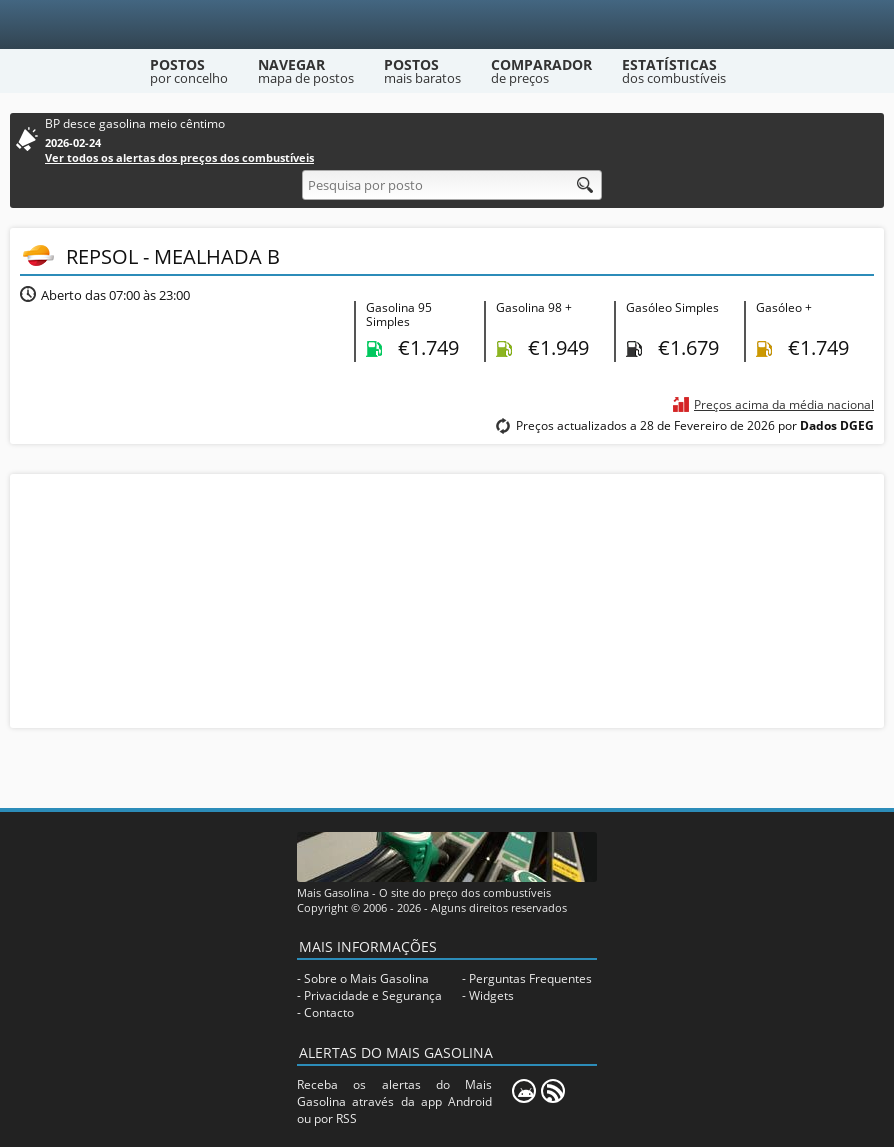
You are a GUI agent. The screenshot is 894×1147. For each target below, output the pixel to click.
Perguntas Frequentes (530, 978)
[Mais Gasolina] (447, 24)
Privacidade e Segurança (373, 995)
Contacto (329, 1012)
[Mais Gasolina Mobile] (524, 1091)
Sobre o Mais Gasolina (366, 978)
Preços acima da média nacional (784, 404)
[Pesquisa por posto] (452, 185)
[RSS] (553, 1091)
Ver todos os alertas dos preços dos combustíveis (179, 157)
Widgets (491, 995)
